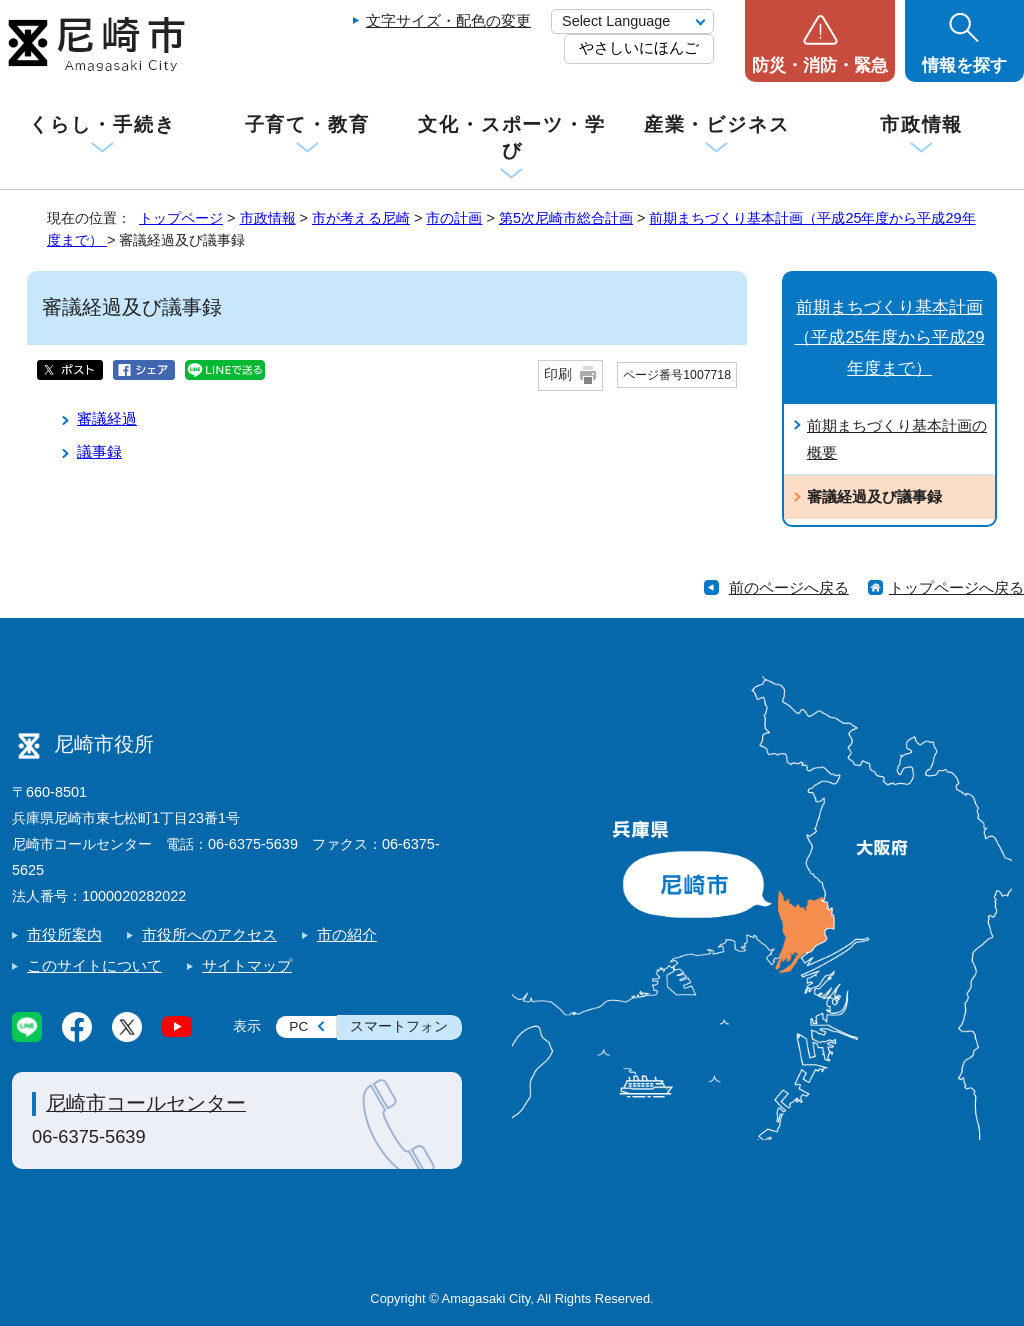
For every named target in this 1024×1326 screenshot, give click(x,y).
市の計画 (454, 218)
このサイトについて (94, 965)
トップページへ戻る (956, 587)
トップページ (181, 218)
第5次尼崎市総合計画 (566, 218)
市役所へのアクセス (209, 934)
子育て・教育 (307, 124)
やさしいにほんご (639, 47)
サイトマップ (247, 965)
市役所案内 (64, 934)
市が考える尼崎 (361, 218)
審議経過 (107, 418)
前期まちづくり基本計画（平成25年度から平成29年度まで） (889, 337)
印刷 (558, 374)
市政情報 (922, 124)
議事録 (99, 451)
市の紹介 (347, 934)
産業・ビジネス (717, 124)
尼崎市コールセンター (146, 1103)
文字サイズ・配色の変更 (448, 20)
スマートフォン (399, 1026)
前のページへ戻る (789, 587)
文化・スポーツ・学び (512, 137)
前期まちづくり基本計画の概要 (897, 439)
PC (298, 1026)
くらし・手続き (102, 124)
